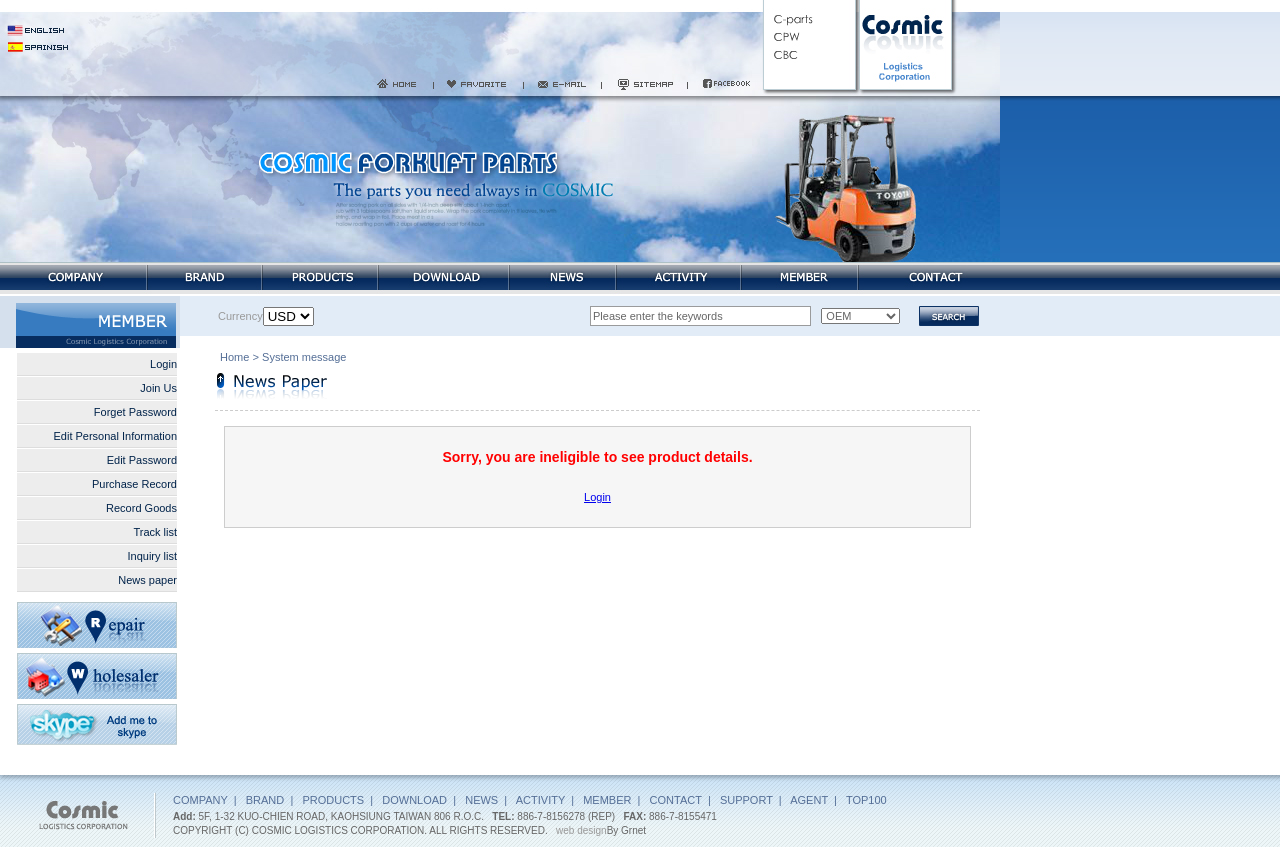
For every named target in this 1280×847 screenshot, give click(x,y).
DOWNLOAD (414, 800)
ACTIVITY (540, 800)
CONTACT (676, 800)
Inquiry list (152, 556)
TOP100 (866, 800)
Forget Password (135, 412)
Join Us (158, 388)
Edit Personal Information (115, 436)
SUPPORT (746, 800)
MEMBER (607, 800)
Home (234, 359)
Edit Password (142, 460)
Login (163, 364)
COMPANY (200, 800)
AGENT (809, 800)
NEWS (481, 800)
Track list (155, 532)
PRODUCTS (333, 800)
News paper (147, 580)
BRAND (265, 800)
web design (581, 830)
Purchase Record (134, 484)
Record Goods (141, 508)
